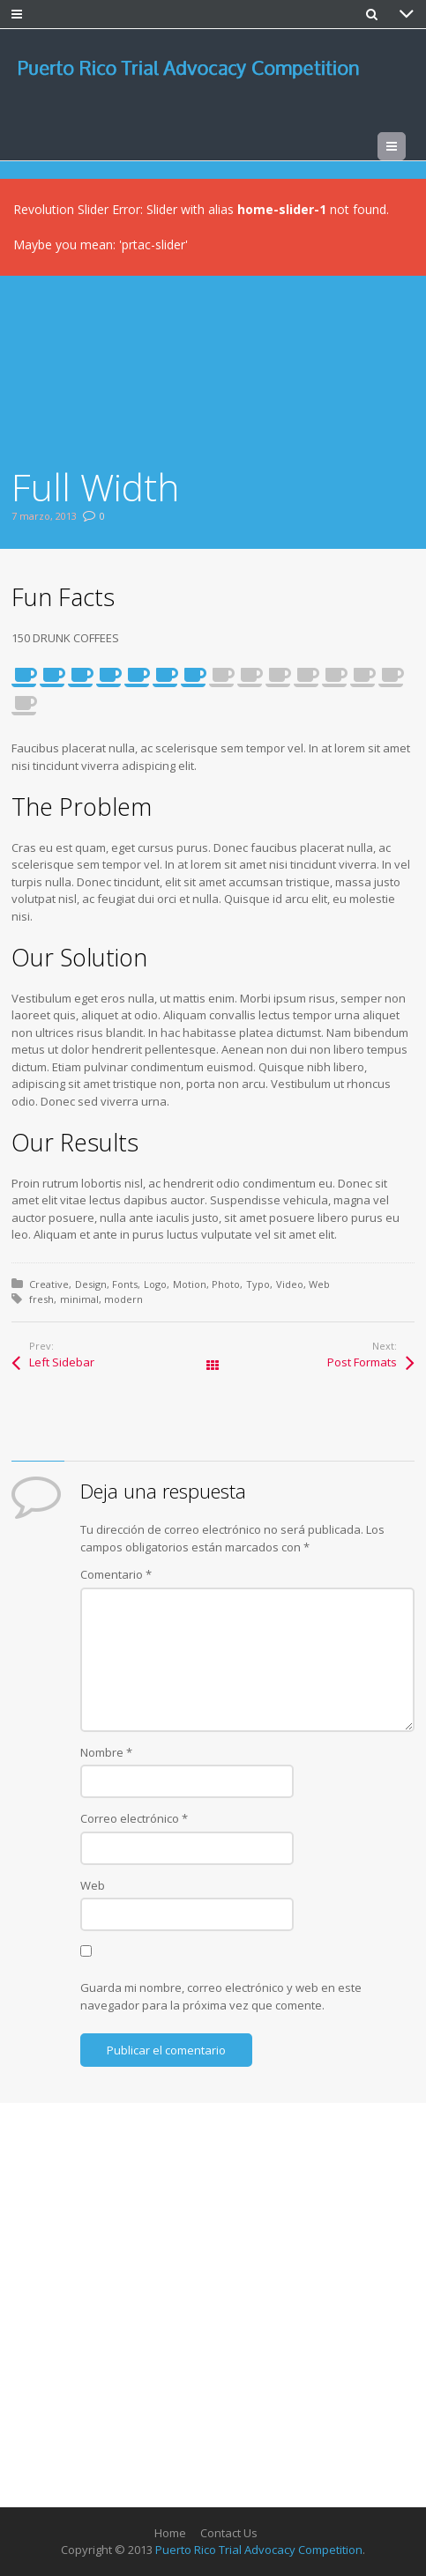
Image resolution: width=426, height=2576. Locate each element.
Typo (258, 1284)
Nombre (106, 1752)
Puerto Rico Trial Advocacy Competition (258, 2549)
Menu (405, 146)
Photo (226, 1284)
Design (91, 1284)
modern (123, 1299)
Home (170, 2533)
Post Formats (362, 1362)
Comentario (116, 1574)
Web (319, 1284)
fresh (41, 1299)
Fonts (125, 1284)
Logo (155, 1284)
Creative (49, 1284)
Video (289, 1284)
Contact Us (229, 2533)
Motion (189, 1284)
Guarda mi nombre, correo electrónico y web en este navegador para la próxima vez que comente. (221, 1996)
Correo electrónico (134, 1818)
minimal (79, 1299)
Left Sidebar (61, 1362)
